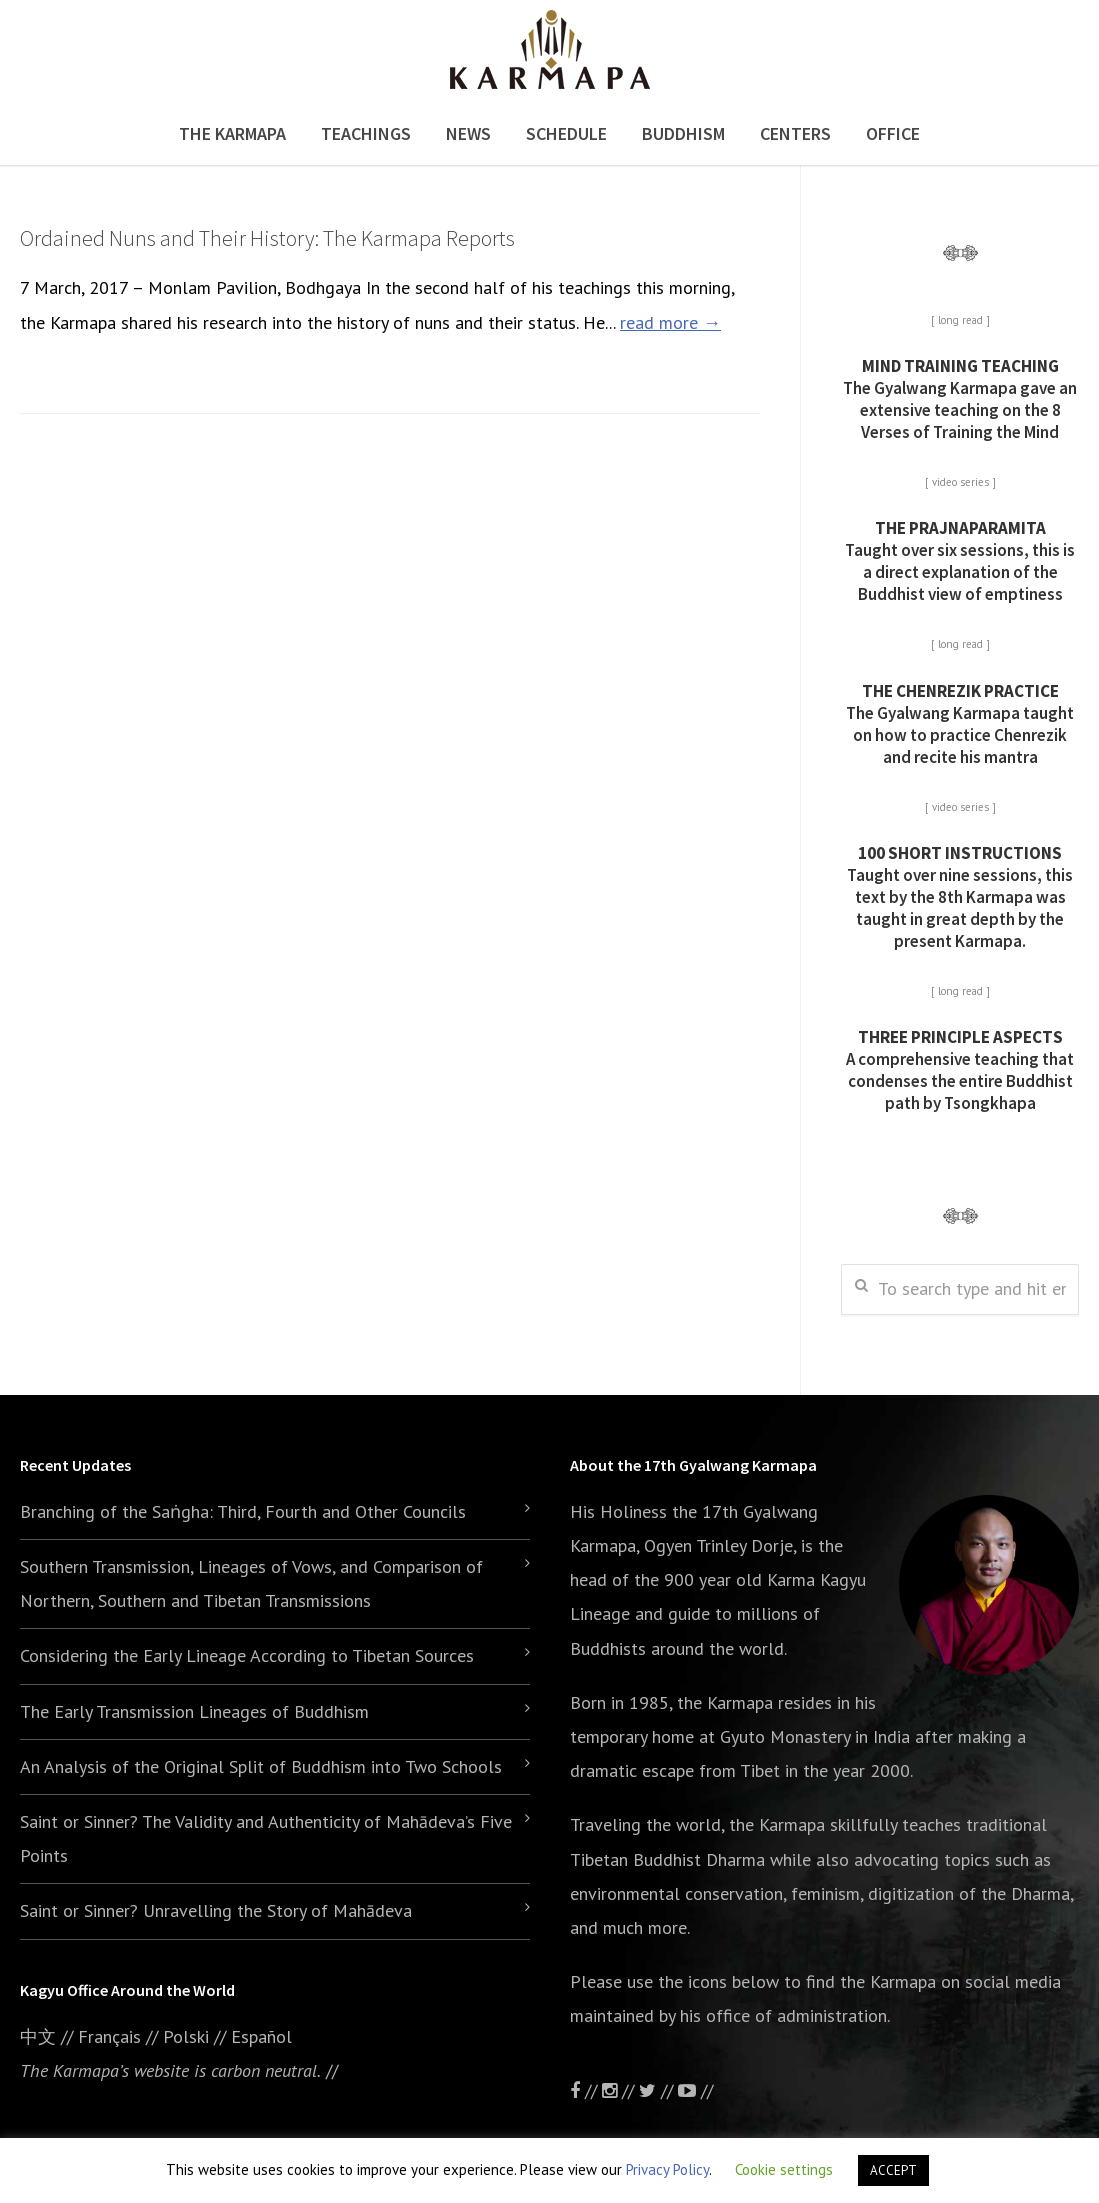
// (658, 2090)
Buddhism (683, 133)
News (468, 133)
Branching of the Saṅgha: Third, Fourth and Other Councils (243, 1511)
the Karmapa (725, 1702)
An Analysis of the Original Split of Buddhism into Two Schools (261, 1766)
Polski (186, 2036)
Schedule (566, 133)
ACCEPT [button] (893, 2170)
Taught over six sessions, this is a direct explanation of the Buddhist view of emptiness (960, 561)
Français (109, 2036)
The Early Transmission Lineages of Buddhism (194, 1711)
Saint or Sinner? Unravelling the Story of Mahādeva (216, 1910)
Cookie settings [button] (784, 2169)
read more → (670, 322)
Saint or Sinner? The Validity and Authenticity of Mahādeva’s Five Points (266, 1838)
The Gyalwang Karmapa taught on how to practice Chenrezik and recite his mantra (960, 724)
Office (893, 133)
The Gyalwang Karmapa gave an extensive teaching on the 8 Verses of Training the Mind (960, 399)
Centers (795, 133)
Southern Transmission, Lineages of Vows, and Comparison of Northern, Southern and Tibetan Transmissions (251, 1583)
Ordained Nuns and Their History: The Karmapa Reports (267, 238)
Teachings (366, 133)
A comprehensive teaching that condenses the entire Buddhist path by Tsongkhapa (960, 1070)
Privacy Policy (667, 2169)
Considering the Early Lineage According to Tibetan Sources (247, 1655)
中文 (38, 2036)
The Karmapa (232, 133)
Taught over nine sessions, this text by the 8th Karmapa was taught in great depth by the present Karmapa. (960, 897)
